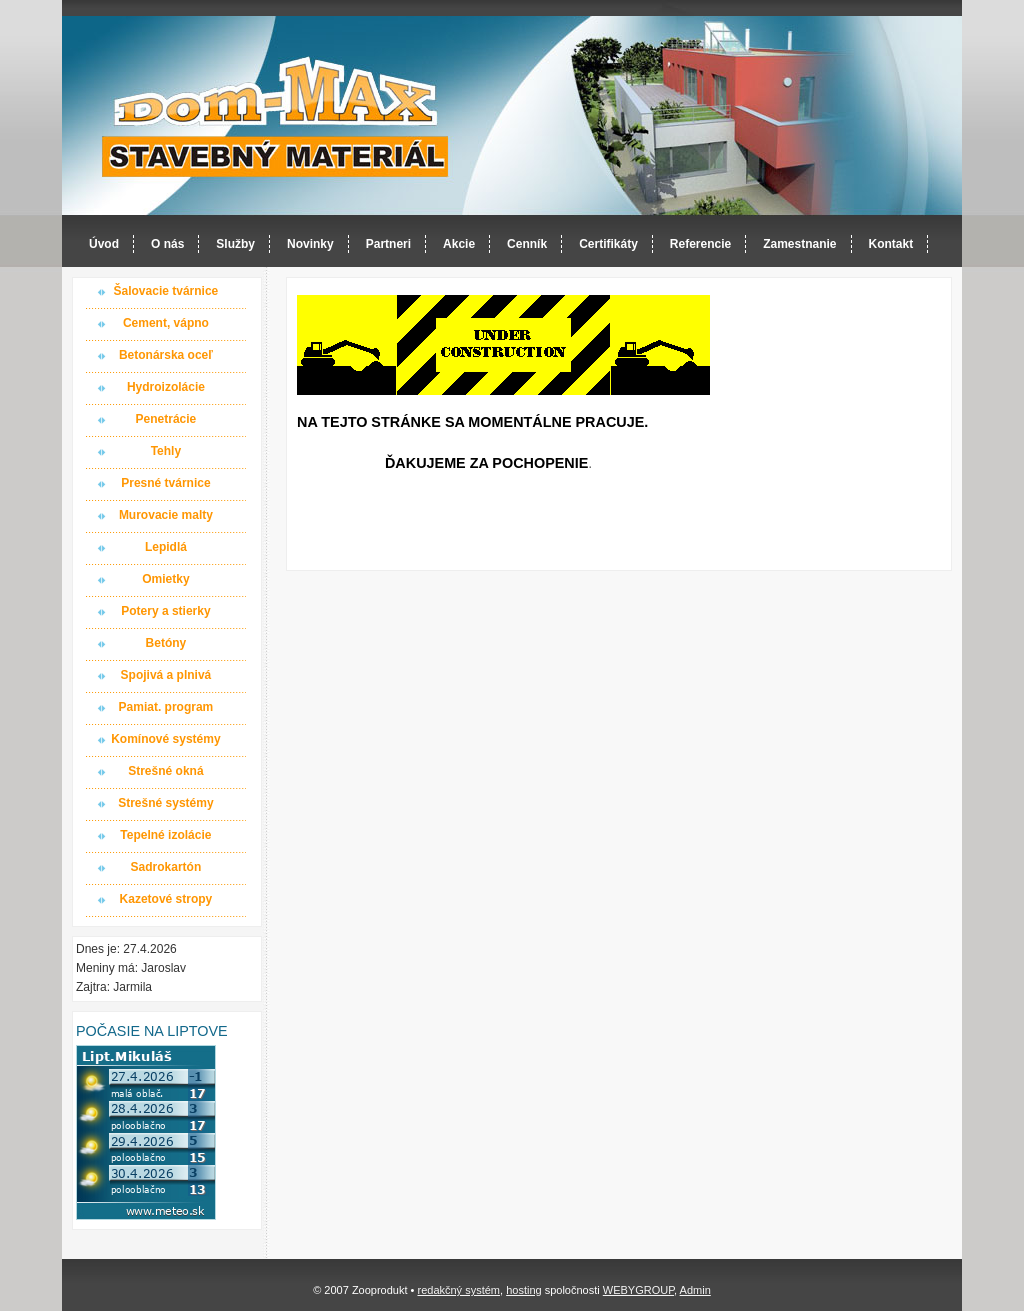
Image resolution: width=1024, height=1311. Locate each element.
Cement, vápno (166, 323)
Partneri (388, 244)
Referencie (700, 244)
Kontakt (891, 244)
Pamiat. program (166, 707)
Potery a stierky (165, 611)
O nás (167, 244)
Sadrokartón (166, 867)
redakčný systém (458, 1290)
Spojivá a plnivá (166, 675)
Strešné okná (165, 771)
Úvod (104, 244)
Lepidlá (166, 547)
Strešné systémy (165, 803)
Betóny (166, 643)
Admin (695, 1290)
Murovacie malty (166, 515)
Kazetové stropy (166, 899)
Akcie (459, 244)
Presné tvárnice (165, 483)
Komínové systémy (165, 739)
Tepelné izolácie (165, 835)
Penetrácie (166, 419)
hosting (523, 1290)
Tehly (166, 451)
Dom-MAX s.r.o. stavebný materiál (276, 116)
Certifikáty (608, 244)
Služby (235, 244)
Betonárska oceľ (166, 355)
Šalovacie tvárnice (166, 291)
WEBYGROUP (638, 1290)
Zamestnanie (799, 244)
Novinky (310, 244)
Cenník (527, 244)
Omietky (165, 579)
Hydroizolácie (166, 387)
